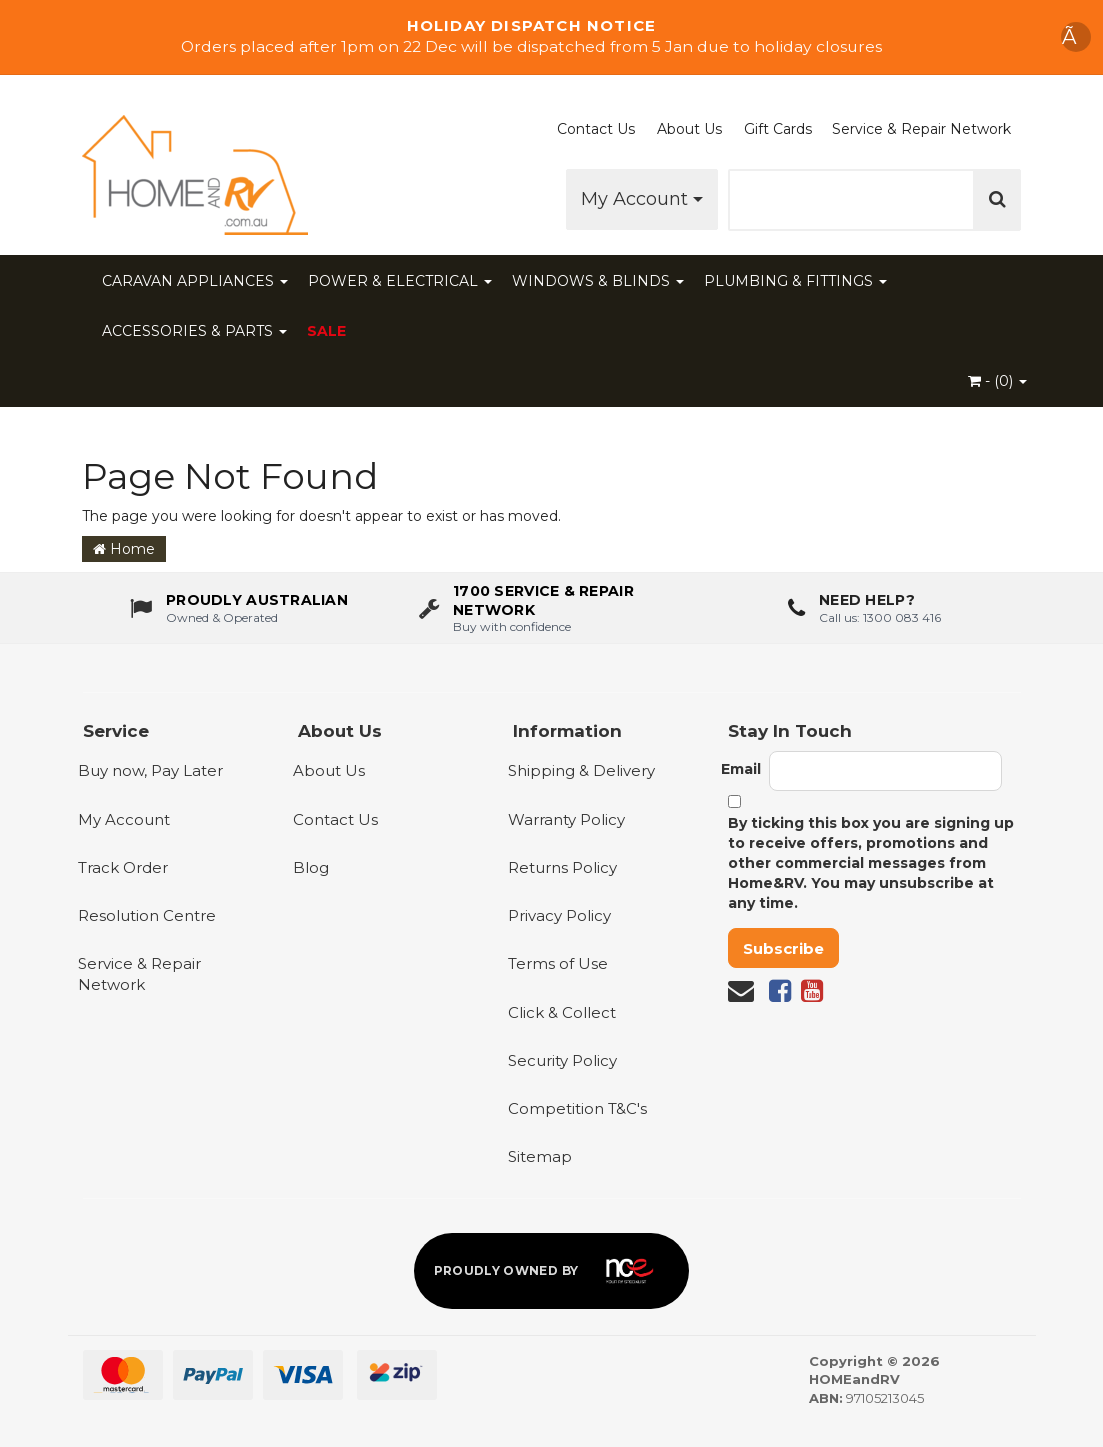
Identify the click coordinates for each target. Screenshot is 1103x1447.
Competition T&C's (577, 1108)
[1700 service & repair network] (551, 608)
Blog (311, 867)
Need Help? (867, 601)
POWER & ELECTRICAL (400, 281)
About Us (689, 129)
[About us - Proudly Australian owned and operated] (239, 608)
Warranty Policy (566, 819)
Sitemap (540, 1156)
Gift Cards (778, 129)
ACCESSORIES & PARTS (194, 331)
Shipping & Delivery (581, 770)
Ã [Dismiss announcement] (1076, 37)
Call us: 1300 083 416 (880, 617)
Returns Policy (562, 867)
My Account (642, 199)
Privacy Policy (559, 915)
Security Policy (562, 1060)
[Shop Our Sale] (551, 37)
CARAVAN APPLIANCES (195, 281)
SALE (327, 331)
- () (997, 381)
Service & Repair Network (921, 129)
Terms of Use (558, 963)
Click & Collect (562, 1012)
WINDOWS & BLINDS (598, 281)
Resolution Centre (147, 915)
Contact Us (596, 129)
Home (124, 549)
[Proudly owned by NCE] (552, 1271)
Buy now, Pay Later (150, 770)
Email (741, 769)
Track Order (123, 867)
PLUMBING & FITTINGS (795, 281)
